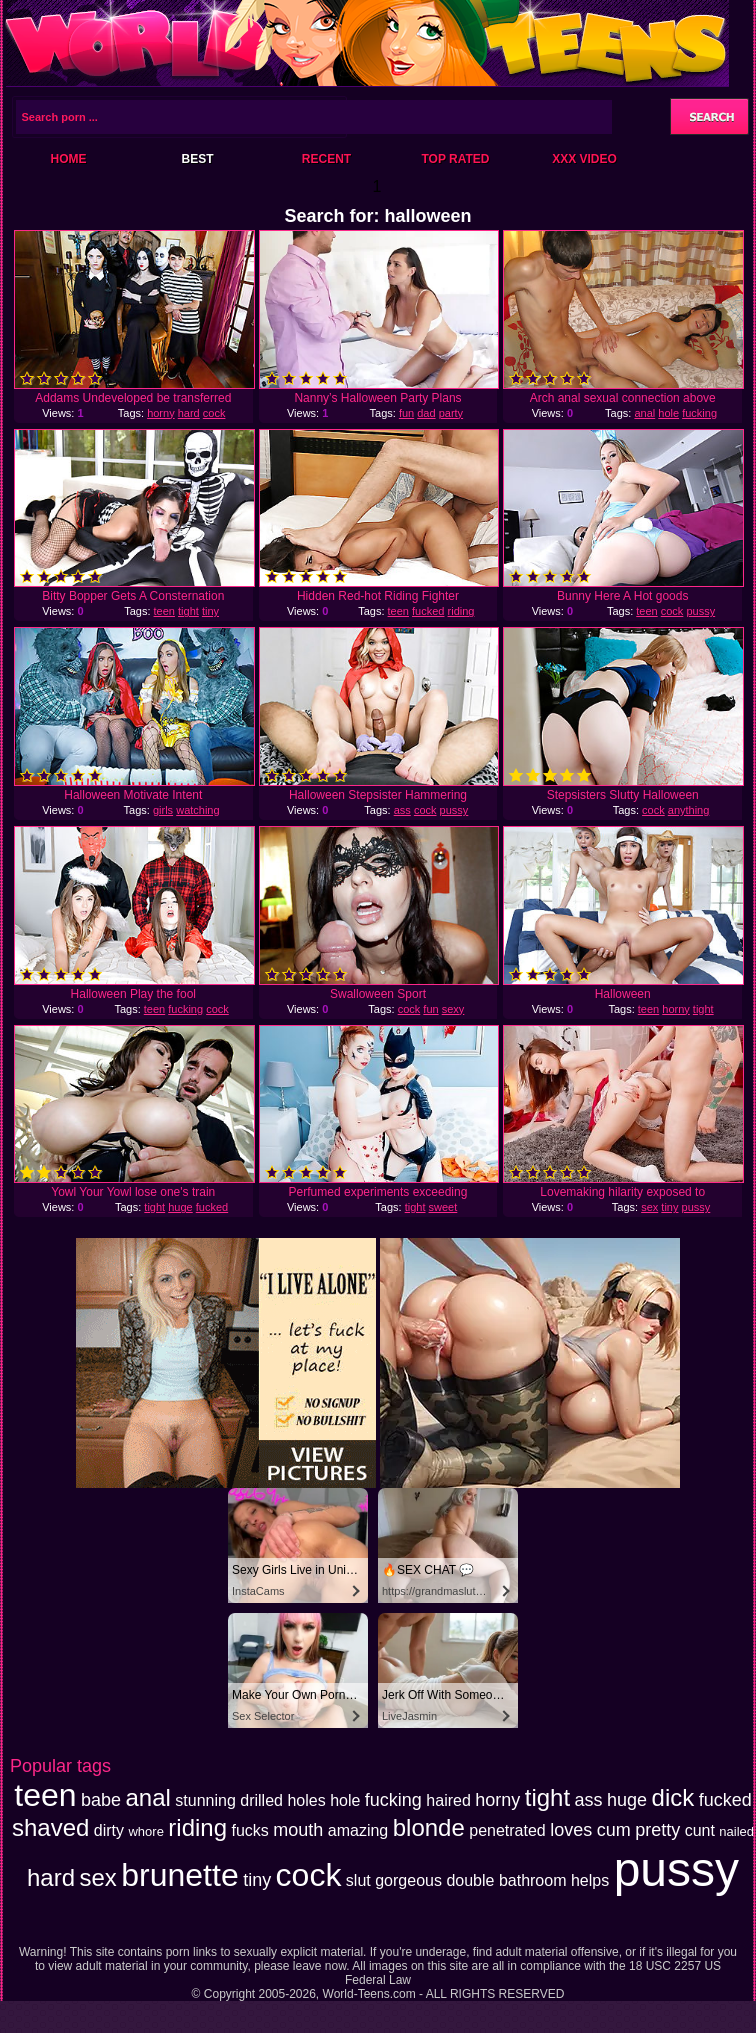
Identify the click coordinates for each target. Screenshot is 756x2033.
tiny (210, 611)
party (451, 413)
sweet (443, 1207)
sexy (453, 1009)
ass (402, 810)
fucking (699, 413)
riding (461, 611)
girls (163, 810)
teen (164, 611)
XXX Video (584, 159)
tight (188, 611)
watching (197, 810)
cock (214, 413)
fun (406, 413)
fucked (428, 611)
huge (180, 1207)
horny (161, 413)
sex (649, 1207)
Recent (326, 159)
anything (689, 810)
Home (69, 159)
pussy (700, 611)
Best (197, 159)
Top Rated (455, 159)
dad (426, 413)
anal (644, 413)
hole (668, 413)
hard (189, 413)
